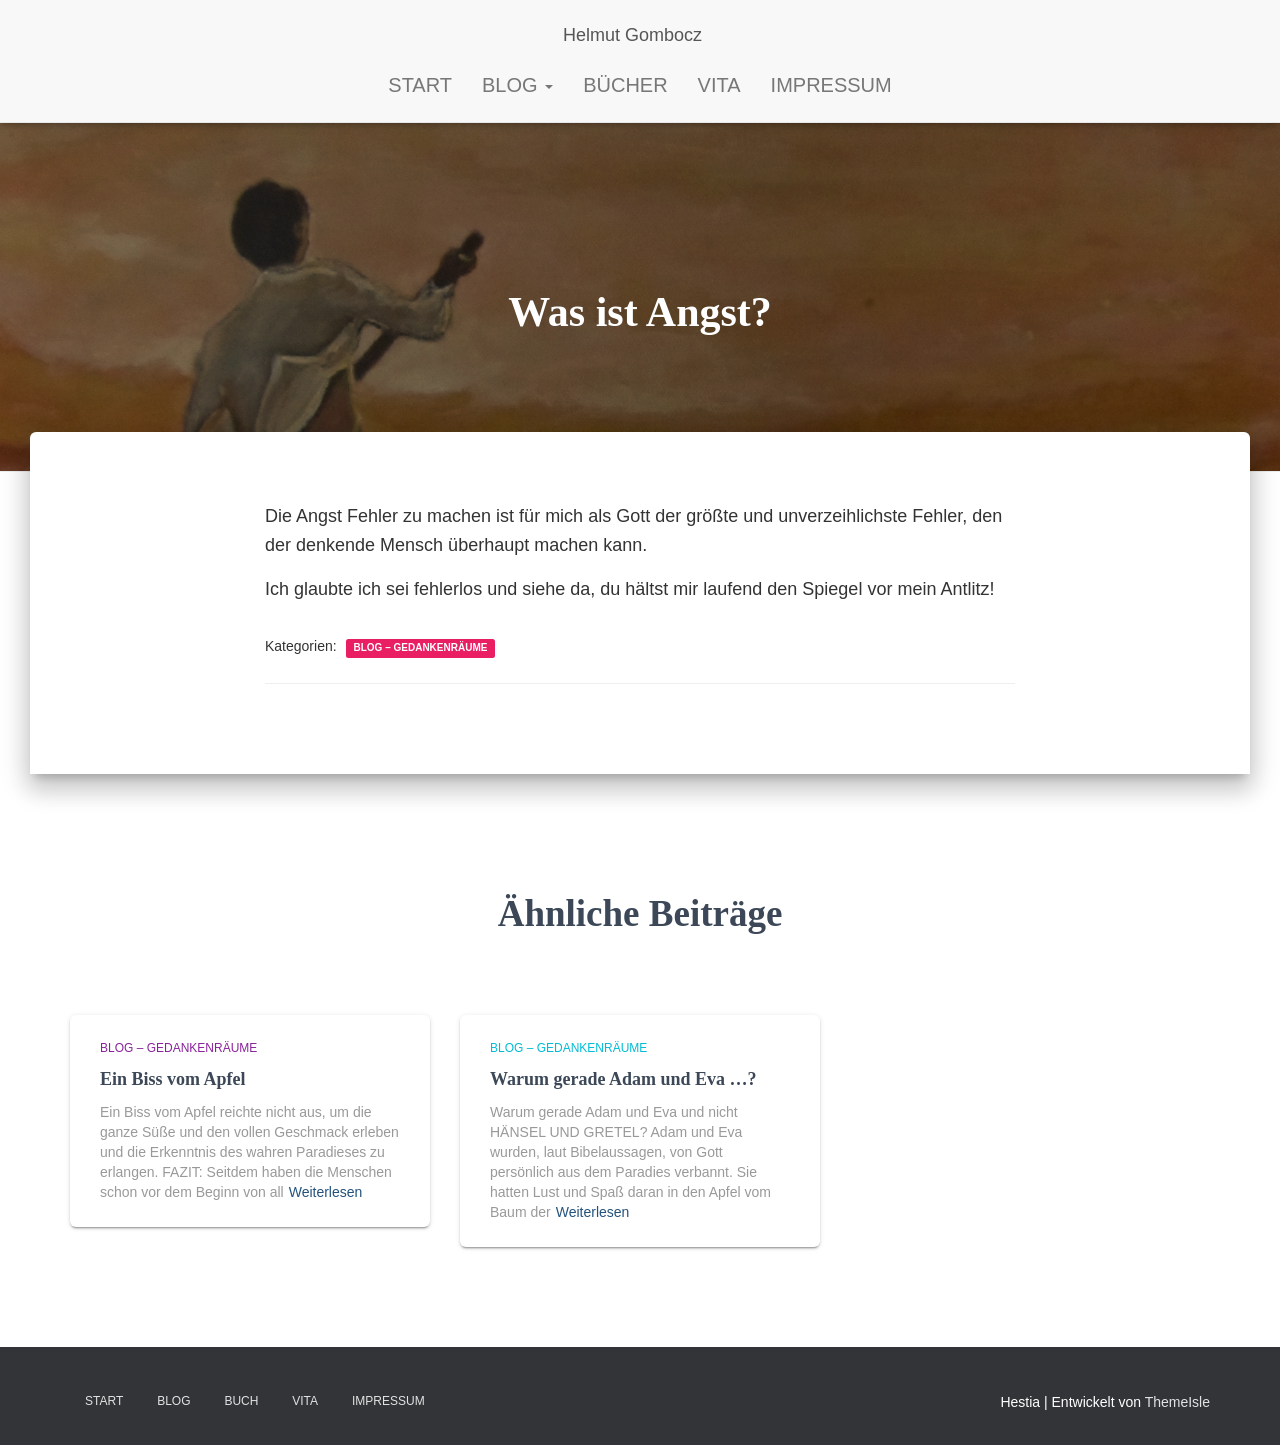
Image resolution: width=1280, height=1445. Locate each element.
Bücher (625, 85)
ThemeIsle (1177, 1402)
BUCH (241, 1401)
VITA (305, 1401)
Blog (517, 85)
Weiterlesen (326, 1192)
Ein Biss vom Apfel (173, 1079)
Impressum (831, 85)
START (420, 85)
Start (104, 1401)
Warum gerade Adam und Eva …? (623, 1079)
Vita (719, 85)
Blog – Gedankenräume (421, 647)
